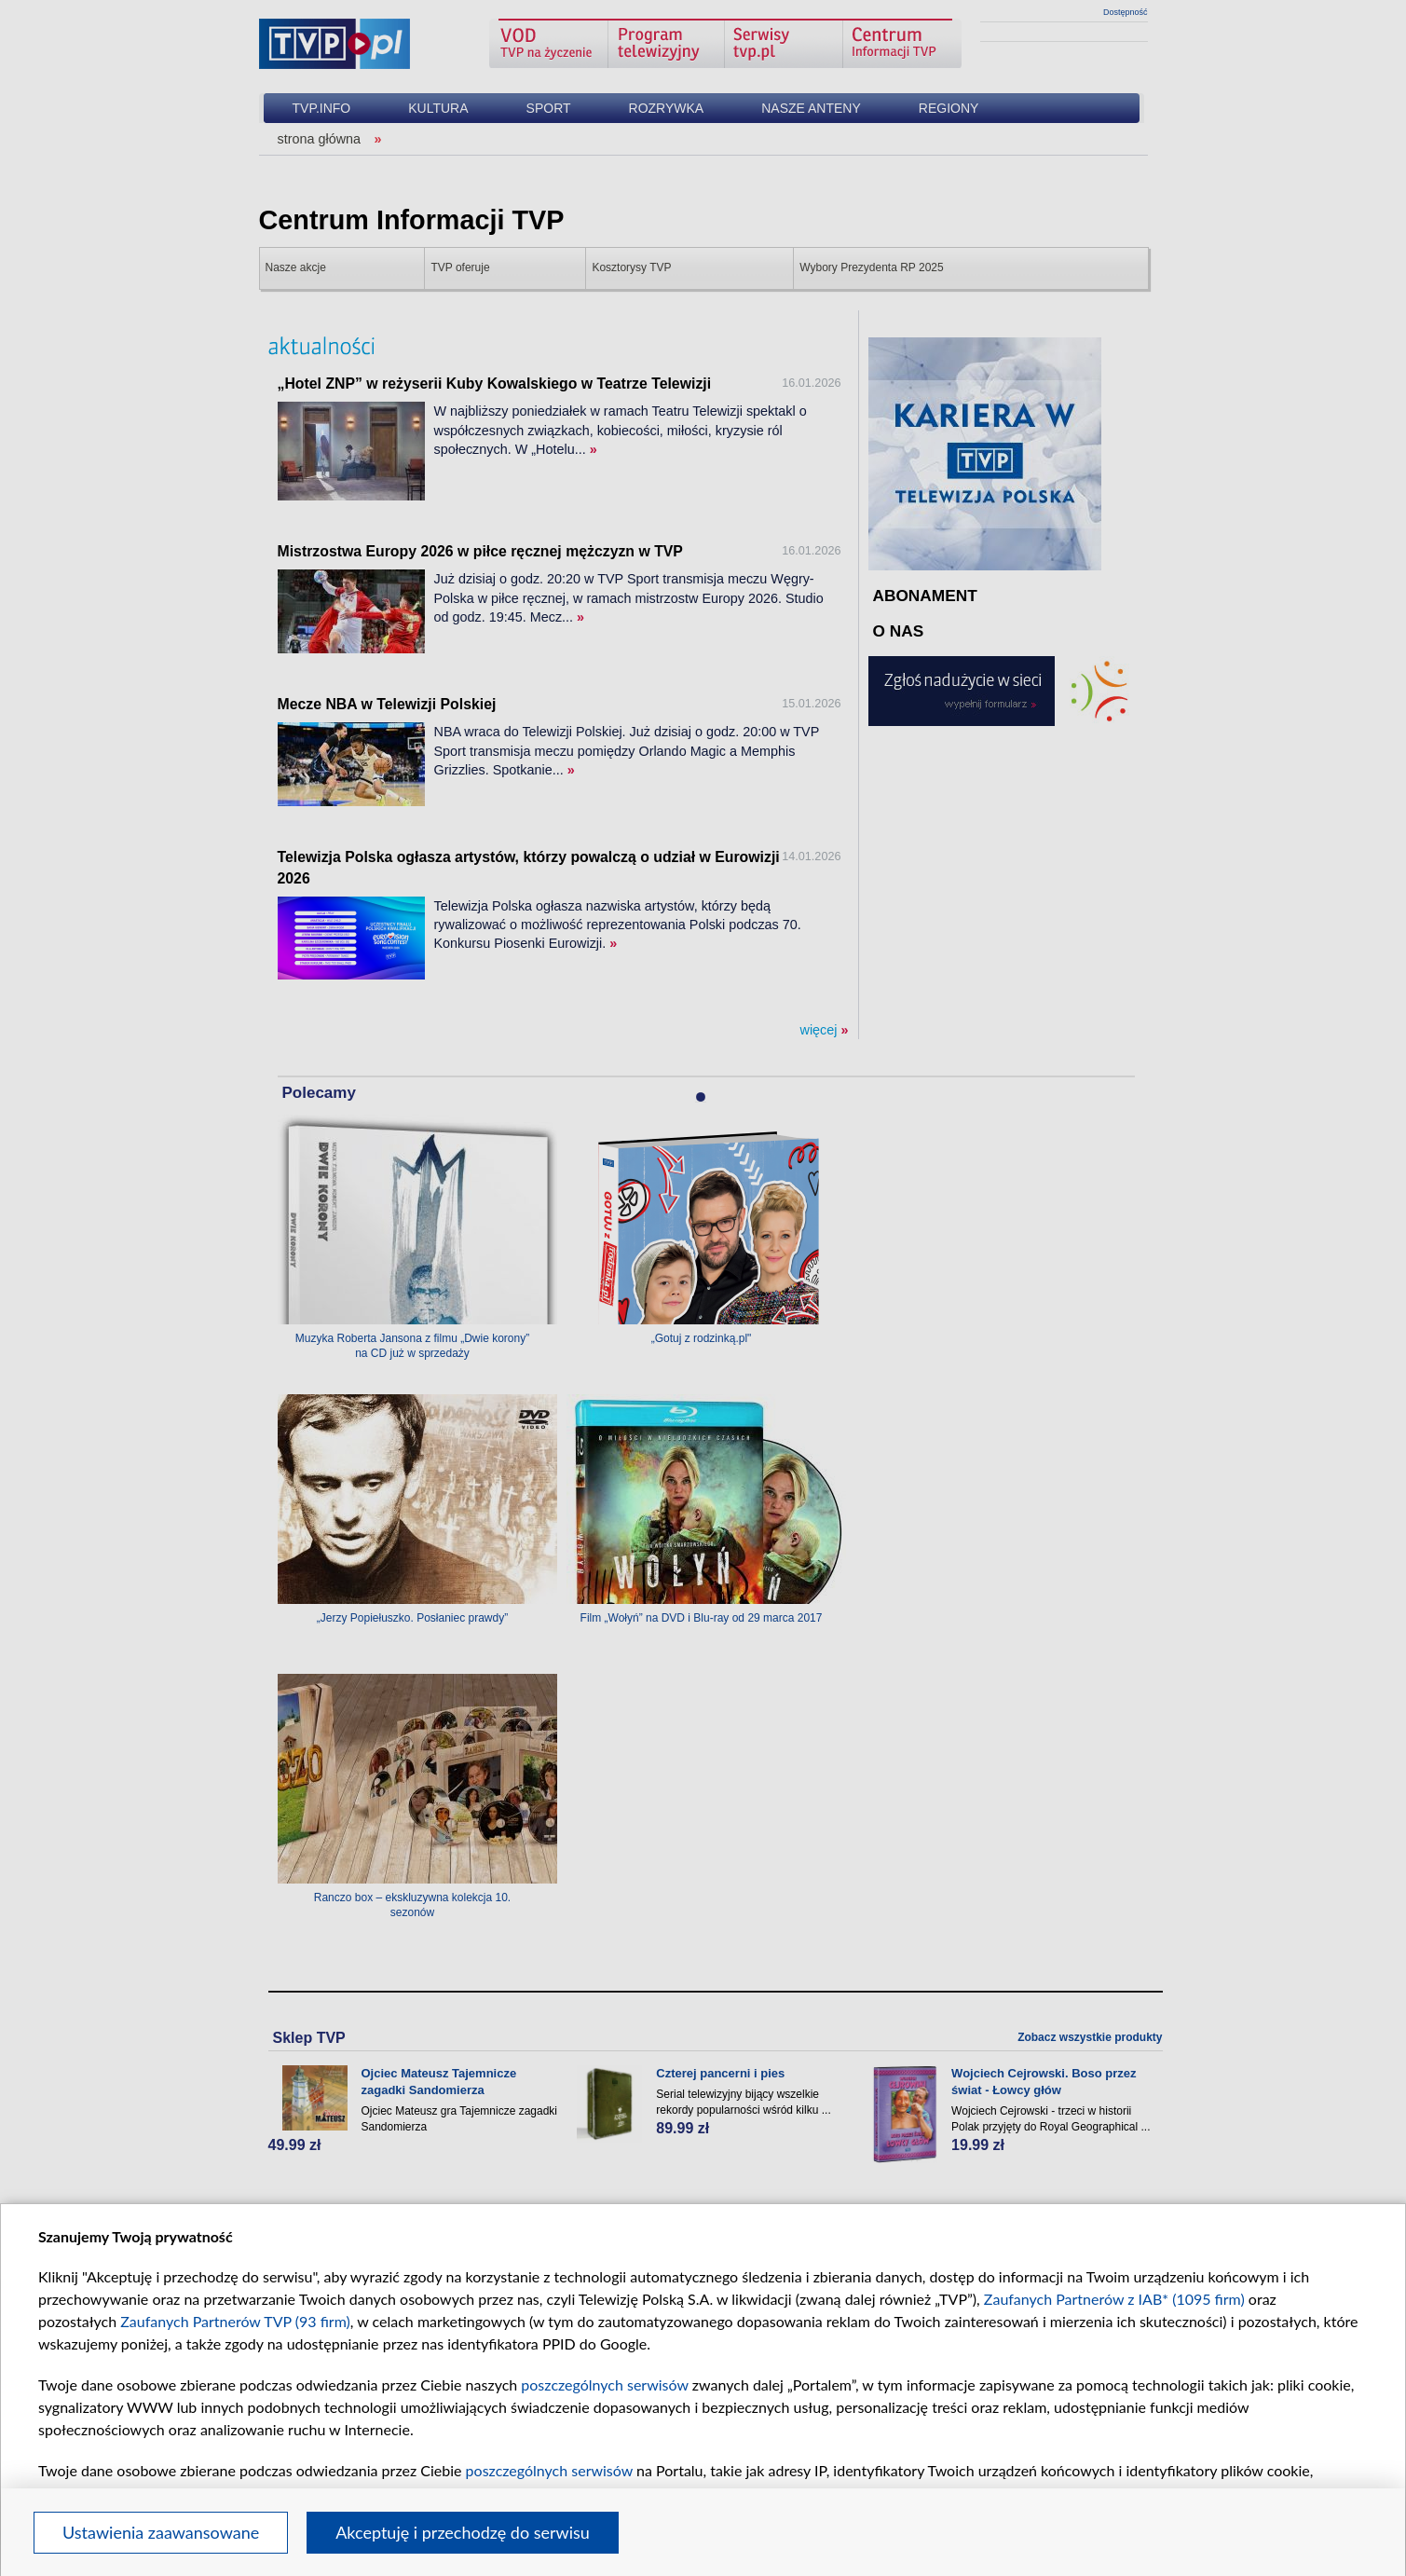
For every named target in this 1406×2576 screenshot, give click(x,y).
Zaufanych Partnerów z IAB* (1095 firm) (1114, 2299)
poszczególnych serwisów (604, 2384)
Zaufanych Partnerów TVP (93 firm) (235, 2321)
